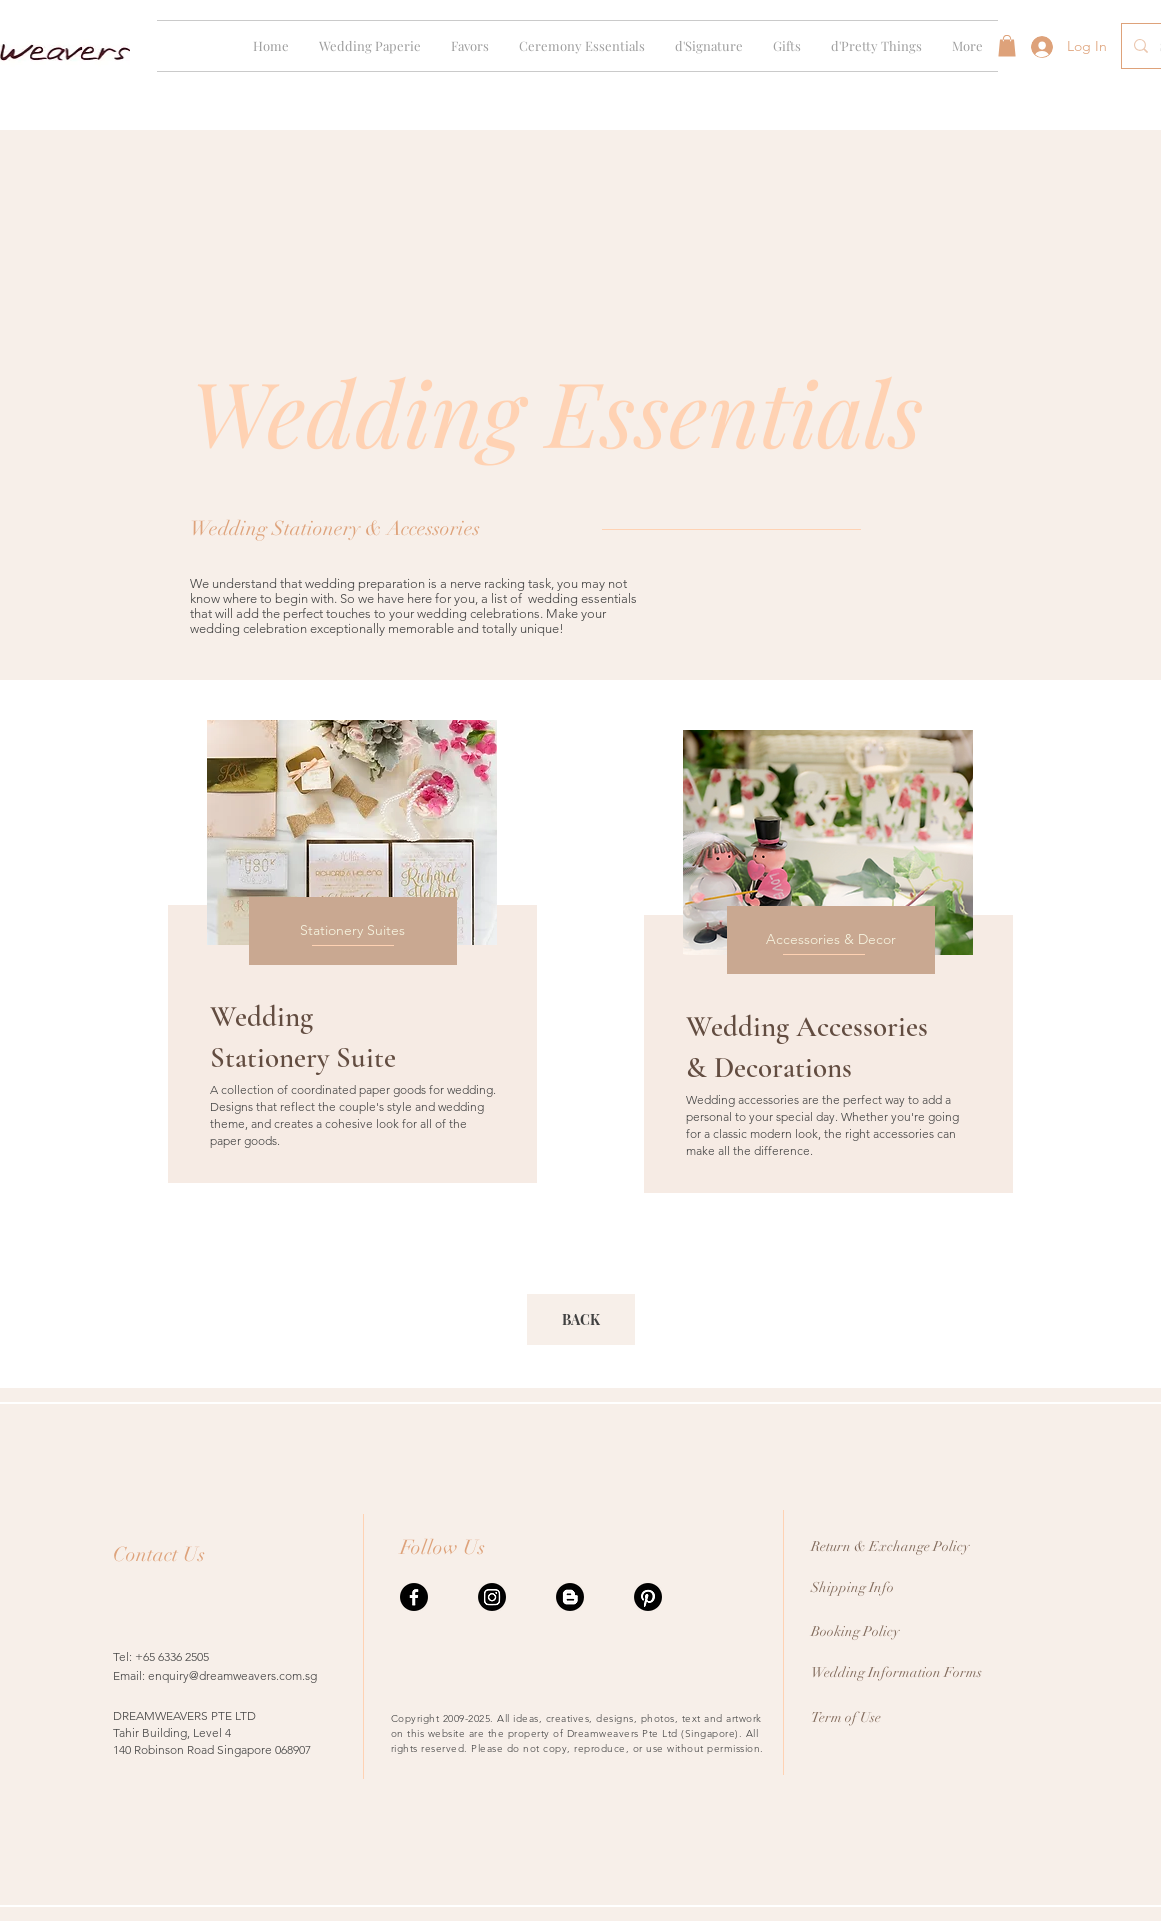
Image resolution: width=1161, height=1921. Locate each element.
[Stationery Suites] (353, 931)
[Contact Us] (195, 1554)
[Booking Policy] (920, 1631)
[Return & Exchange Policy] (920, 1546)
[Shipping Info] (920, 1587)
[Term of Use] (893, 1717)
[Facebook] (414, 1597)
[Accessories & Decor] (831, 940)
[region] (349, 955)
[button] (370, 46)
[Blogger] (570, 1597)
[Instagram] (492, 1597)
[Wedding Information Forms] (920, 1672)
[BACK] (581, 1319)
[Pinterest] (648, 1597)
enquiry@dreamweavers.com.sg (232, 1675)
